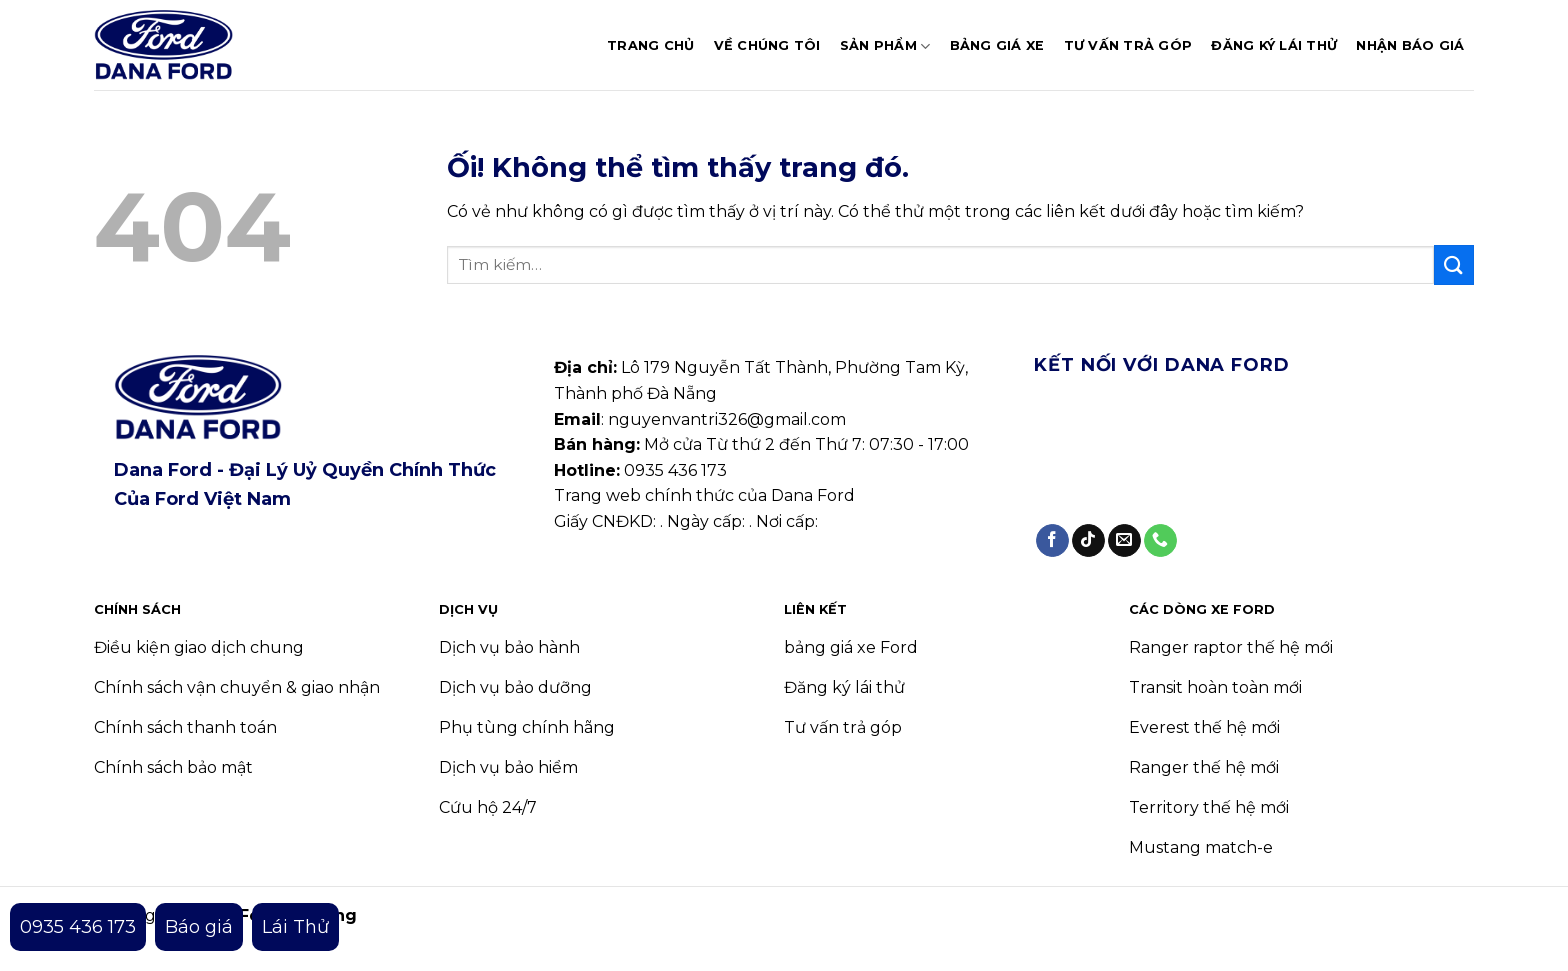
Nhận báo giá (1410, 45)
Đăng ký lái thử (1274, 45)
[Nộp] (1454, 264)
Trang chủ (650, 45)
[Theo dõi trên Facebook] (1052, 541)
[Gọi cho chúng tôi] (1160, 541)
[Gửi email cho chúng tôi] (1124, 541)
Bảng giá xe (997, 45)
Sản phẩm (885, 46)
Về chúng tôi (767, 45)
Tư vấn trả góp (1128, 45)
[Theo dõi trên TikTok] (1088, 541)
